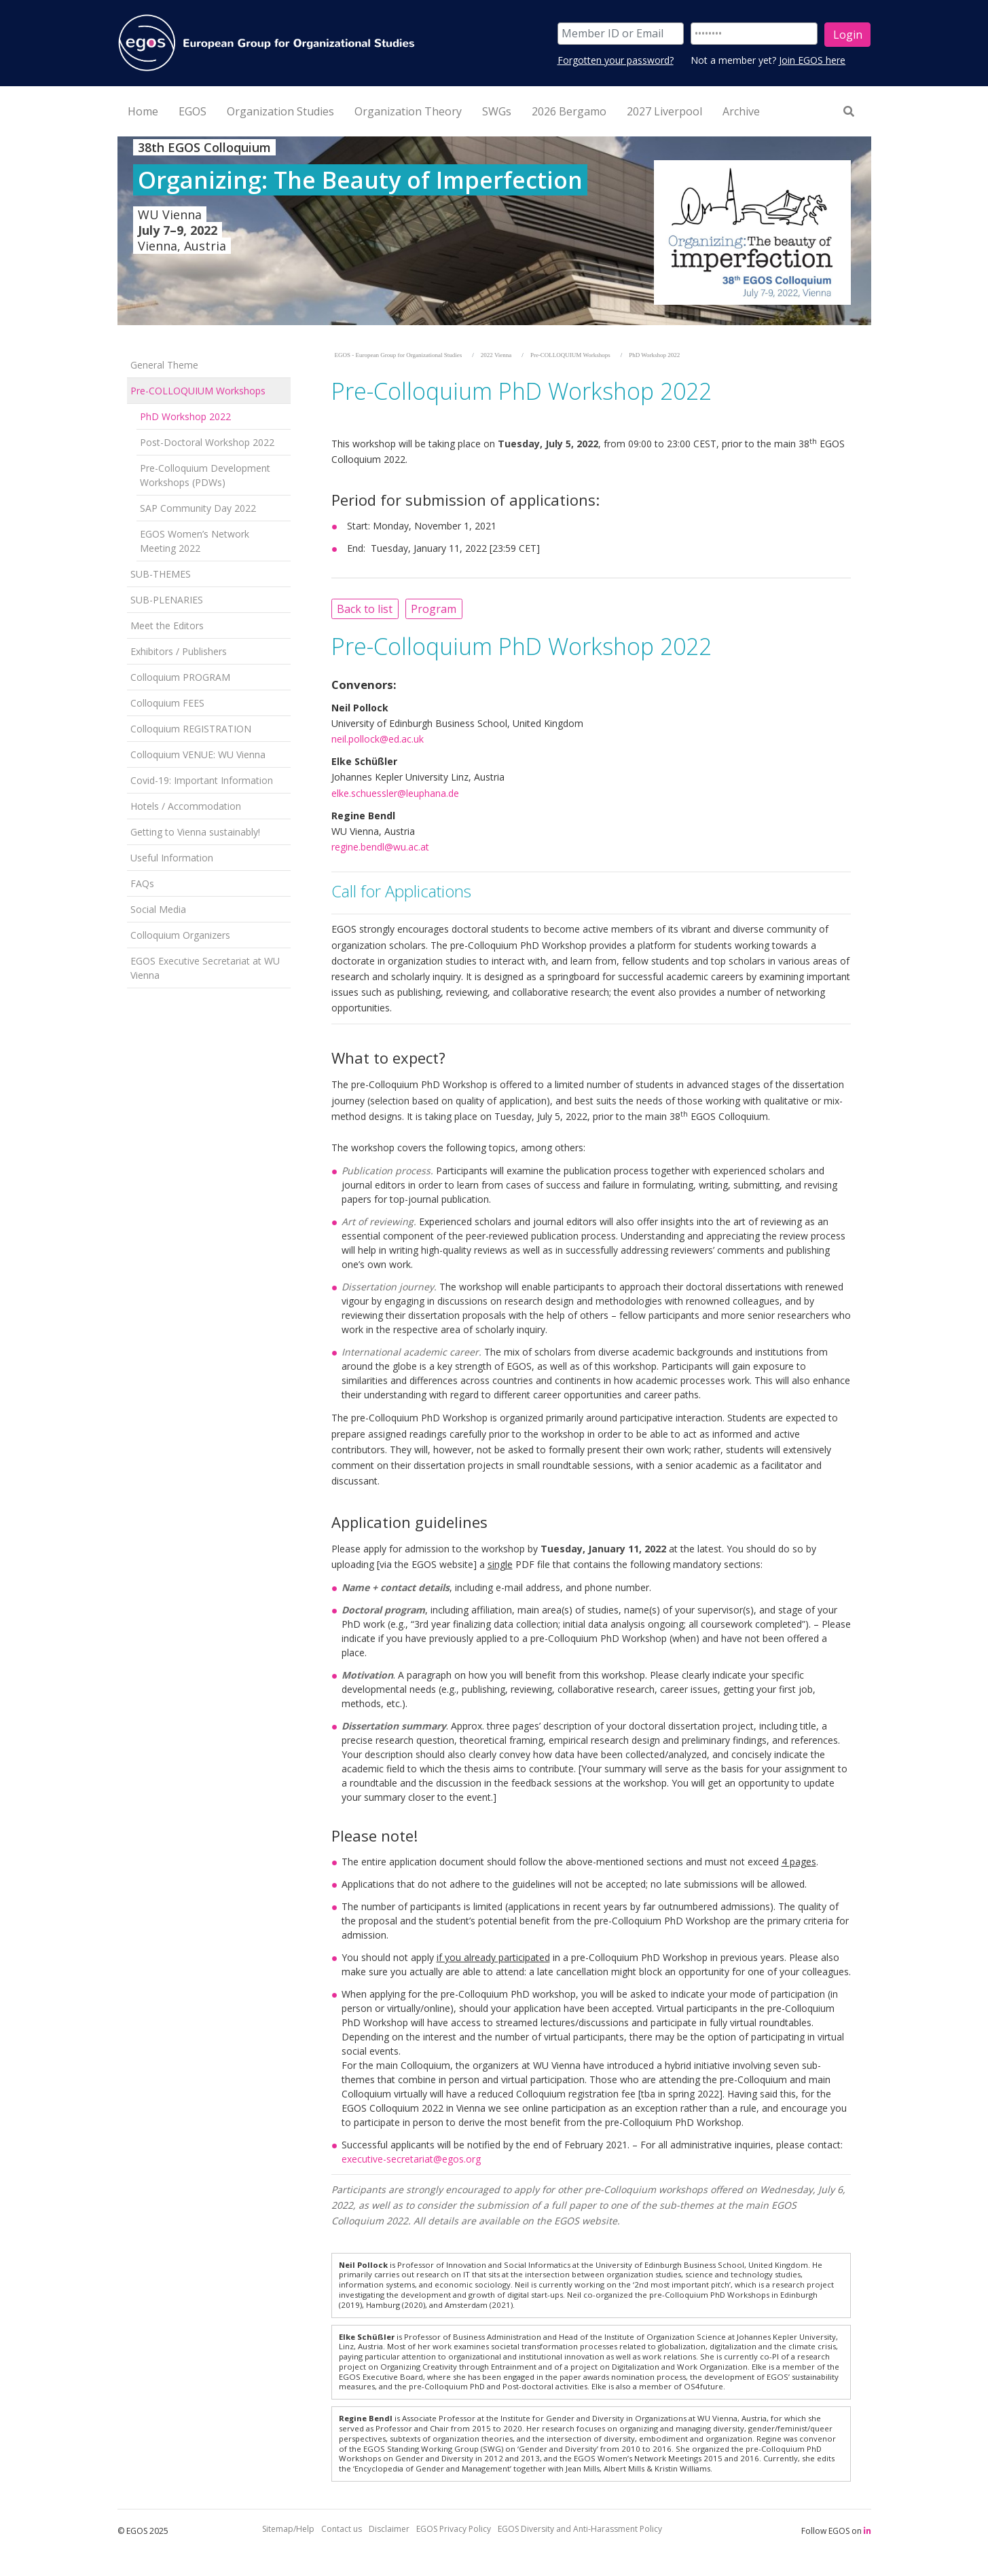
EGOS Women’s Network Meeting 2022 (194, 541)
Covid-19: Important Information (201, 780)
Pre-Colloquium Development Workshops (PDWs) (205, 475)
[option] (494, 230)
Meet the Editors (167, 625)
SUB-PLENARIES (166, 599)
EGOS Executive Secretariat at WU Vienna (205, 968)
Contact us (341, 2529)
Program (433, 608)
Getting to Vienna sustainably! (195, 831)
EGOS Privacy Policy (453, 2529)
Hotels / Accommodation (185, 806)
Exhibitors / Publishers (178, 651)
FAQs (142, 883)
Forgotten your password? (615, 60)
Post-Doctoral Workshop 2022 (207, 442)
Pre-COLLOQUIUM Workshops (198, 390)
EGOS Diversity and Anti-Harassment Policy (580, 2529)
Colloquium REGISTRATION (190, 728)
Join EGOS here (812, 60)
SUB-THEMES (160, 573)
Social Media (158, 909)
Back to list (364, 608)
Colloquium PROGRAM (180, 677)
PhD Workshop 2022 (185, 416)
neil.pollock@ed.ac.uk (377, 738)
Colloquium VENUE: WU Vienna (198, 754)
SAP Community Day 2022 (198, 508)
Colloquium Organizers (180, 935)
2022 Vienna (496, 355)
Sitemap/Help (288, 2529)
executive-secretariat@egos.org (411, 2158)
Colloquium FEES (167, 702)
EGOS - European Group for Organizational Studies (398, 355)
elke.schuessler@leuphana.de (395, 793)
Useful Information (171, 857)
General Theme (164, 364)
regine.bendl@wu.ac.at (380, 846)
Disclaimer (389, 2529)
